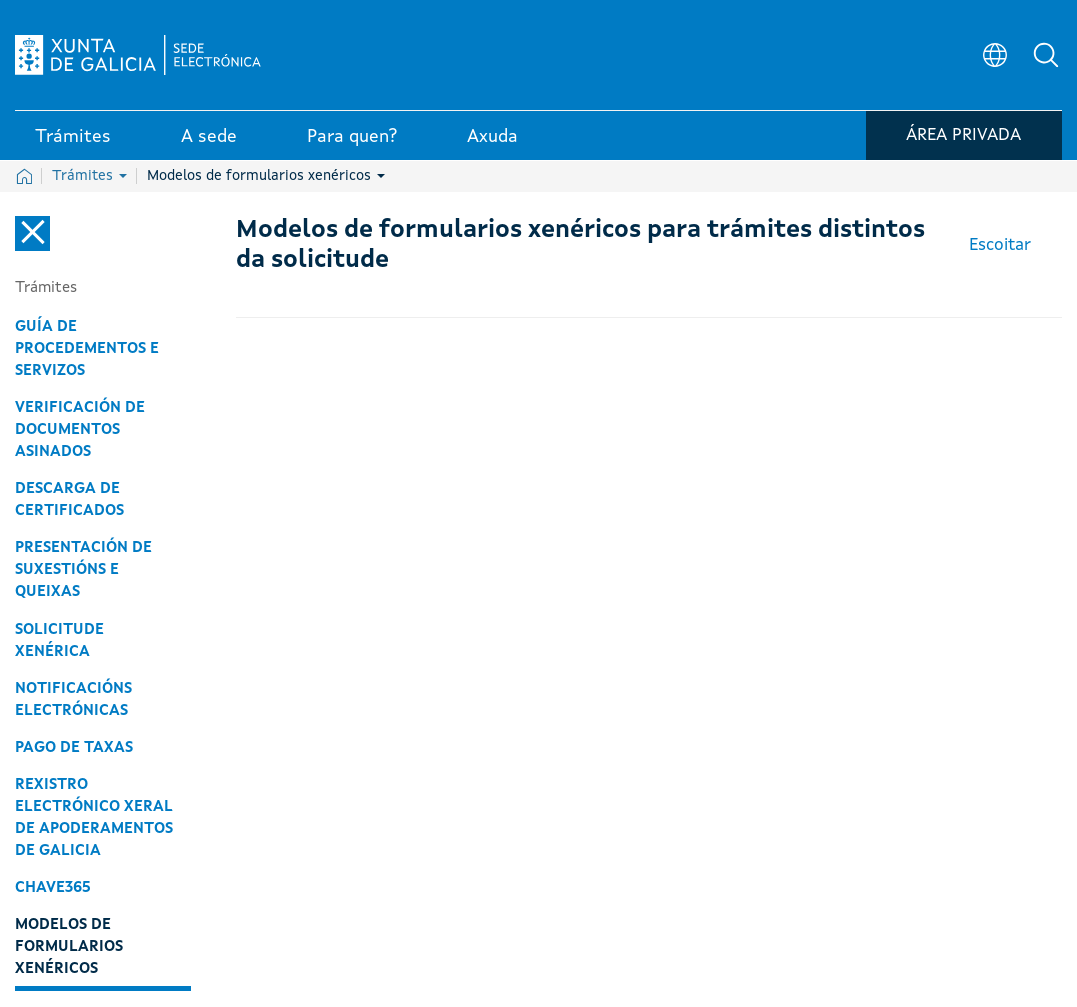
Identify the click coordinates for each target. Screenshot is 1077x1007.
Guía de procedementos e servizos (87, 349)
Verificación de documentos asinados (80, 430)
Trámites (89, 176)
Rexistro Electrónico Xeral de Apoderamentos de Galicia (94, 818)
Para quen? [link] (352, 139)
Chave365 (53, 888)
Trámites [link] (73, 139)
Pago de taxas (74, 748)
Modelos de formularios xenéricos (266, 176)
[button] (1047, 56)
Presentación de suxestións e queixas (83, 570)
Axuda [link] (492, 139)
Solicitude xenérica (59, 641)
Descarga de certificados (69, 500)
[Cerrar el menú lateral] (32, 233)
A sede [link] (209, 139)
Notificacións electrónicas (73, 700)
